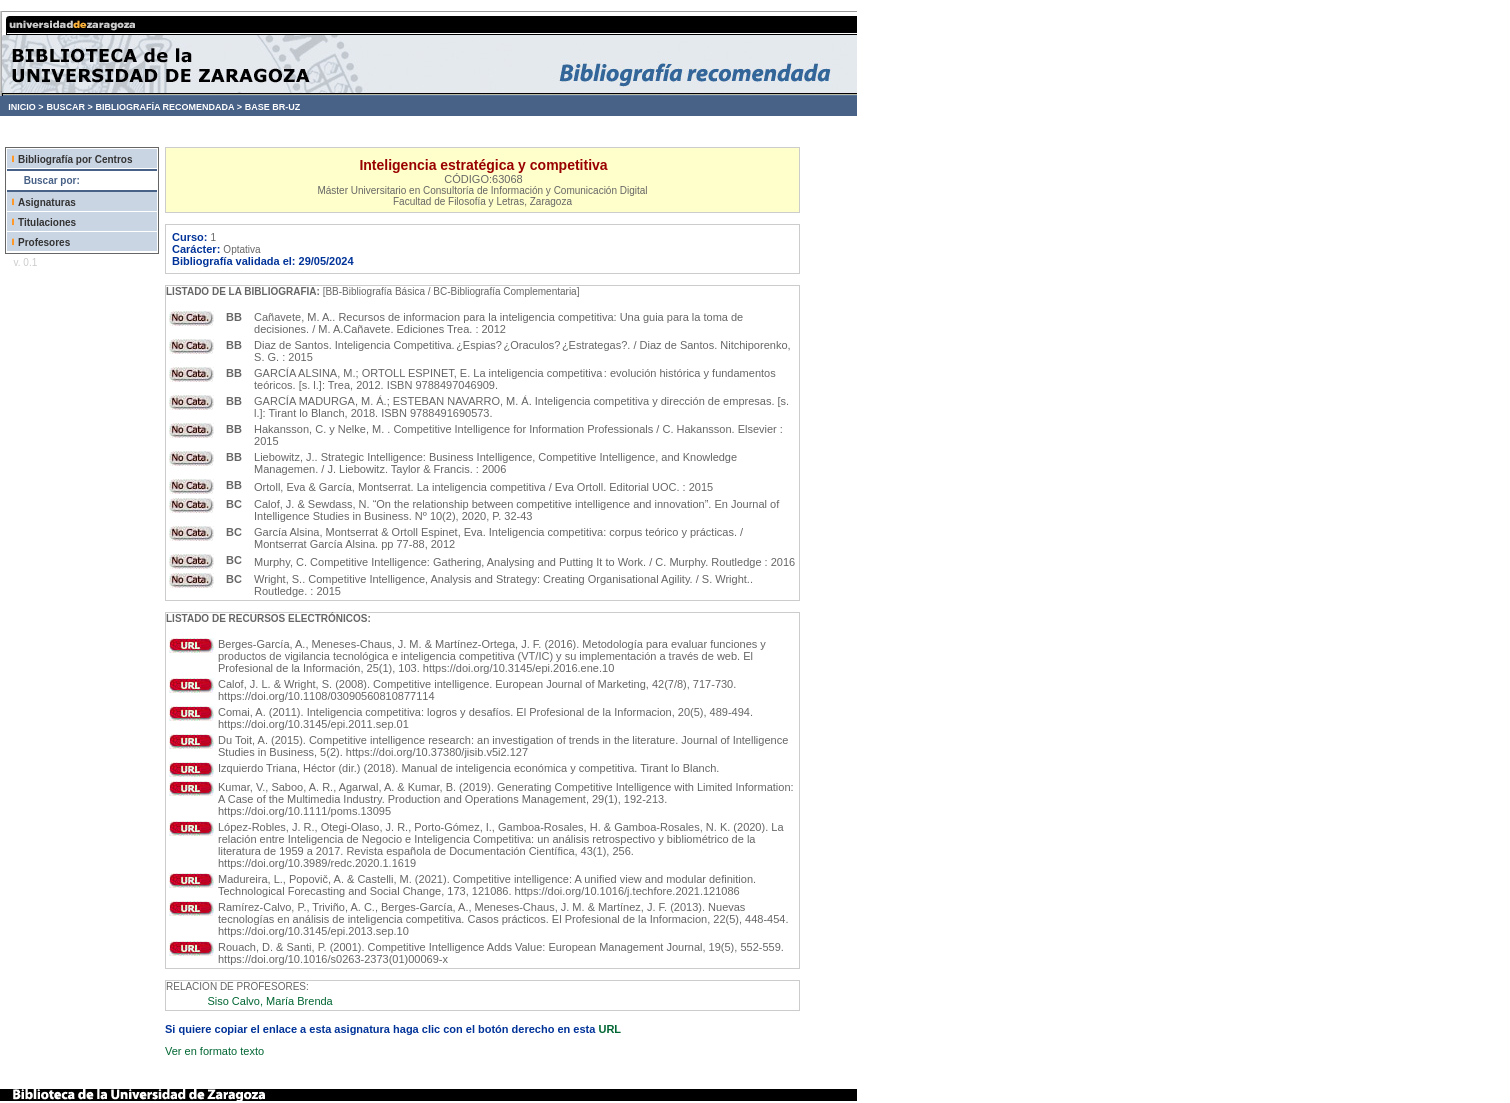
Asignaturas (47, 202)
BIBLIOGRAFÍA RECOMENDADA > (168, 107)
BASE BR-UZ (273, 107)
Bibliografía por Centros (75, 159)
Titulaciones (47, 222)
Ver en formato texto (214, 1051)
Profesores (44, 242)
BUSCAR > (69, 107)
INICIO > (25, 107)
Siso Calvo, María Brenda (269, 1001)
